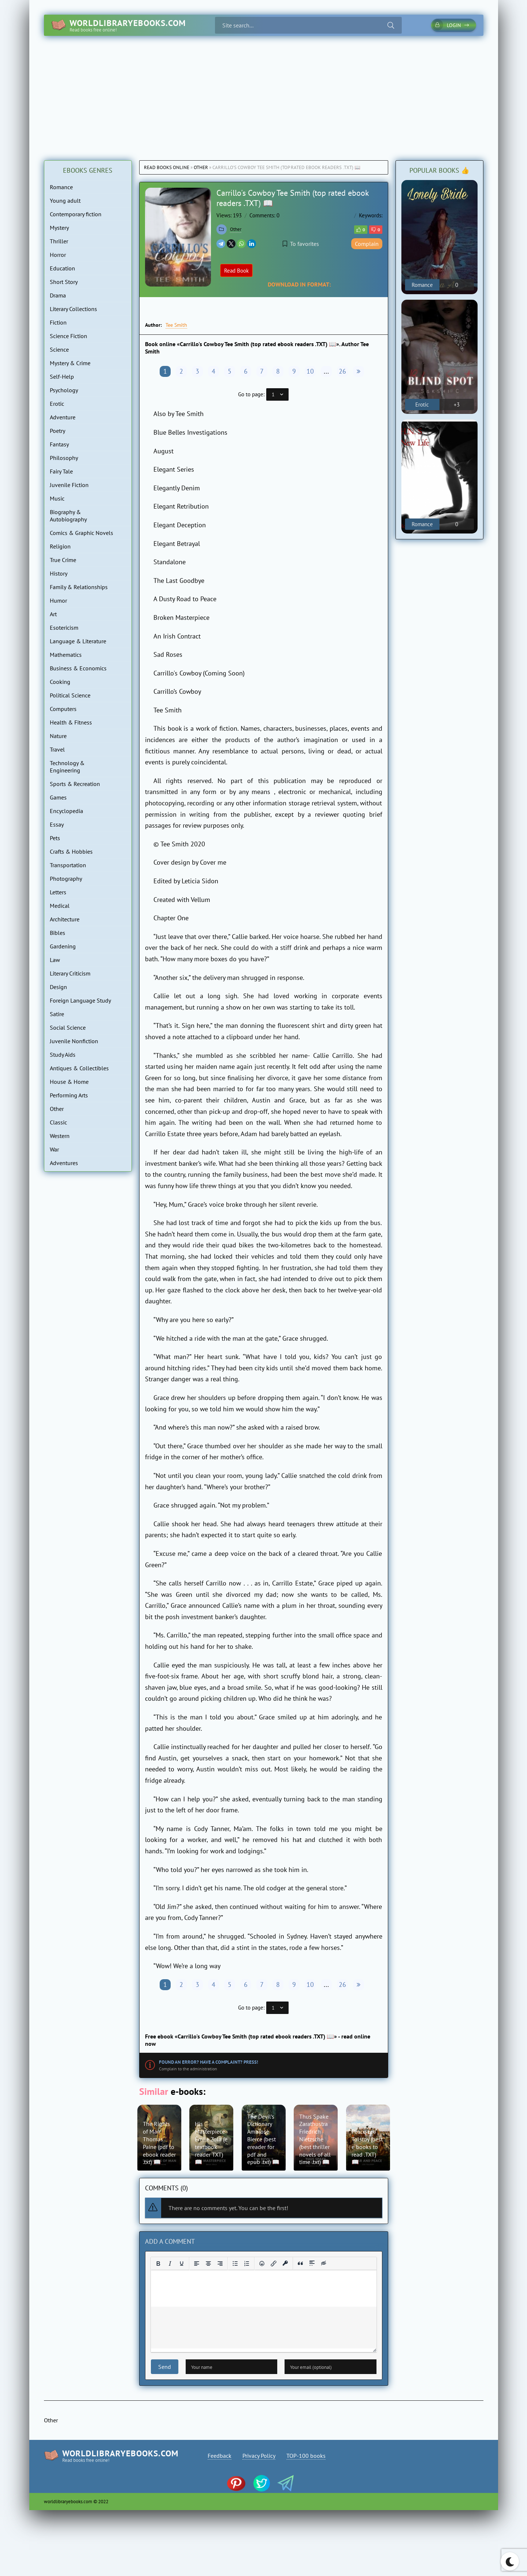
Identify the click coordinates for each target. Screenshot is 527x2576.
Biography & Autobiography (68, 515)
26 (342, 371)
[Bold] (158, 2263)
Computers (63, 708)
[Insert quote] (300, 2263)
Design (58, 987)
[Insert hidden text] (324, 2263)
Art (53, 614)
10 (310, 371)
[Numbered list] (247, 2263)
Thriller (59, 241)
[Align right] (220, 2263)
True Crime (63, 560)
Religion (60, 546)
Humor (58, 600)
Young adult (65, 200)
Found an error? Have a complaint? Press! (208, 2062)
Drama (58, 295)
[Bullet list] (235, 2263)
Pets (55, 838)
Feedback (219, 2455)
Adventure (62, 417)
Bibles (57, 932)
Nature (58, 736)
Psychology (64, 390)
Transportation (68, 865)
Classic (58, 1122)
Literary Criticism (70, 973)
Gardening (63, 946)
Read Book (236, 270)
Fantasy (59, 444)
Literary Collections (73, 308)
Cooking (60, 681)
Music (57, 498)
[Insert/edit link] (273, 2263)
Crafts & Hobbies (71, 851)
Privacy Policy (258, 2455)
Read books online (166, 167)
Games (58, 797)
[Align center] (208, 2263)
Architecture (64, 919)
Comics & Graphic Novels (81, 532)
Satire (57, 1014)
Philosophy (64, 457)
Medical (60, 905)
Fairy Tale (61, 471)
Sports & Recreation (75, 783)
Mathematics (66, 654)
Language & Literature (78, 641)
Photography (66, 878)
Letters (58, 892)
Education (62, 268)
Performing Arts (69, 1095)
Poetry (57, 430)
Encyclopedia (66, 811)
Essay (57, 824)
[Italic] (170, 2263)
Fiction (58, 322)
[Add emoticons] (262, 2263)
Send (164, 2366)
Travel (57, 749)
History (58, 573)
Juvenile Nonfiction (74, 1041)
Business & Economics (78, 668)
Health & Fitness (71, 722)
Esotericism (64, 627)
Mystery (59, 227)
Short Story (64, 281)
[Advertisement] (263, 91)
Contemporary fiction (75, 214)
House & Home (69, 1081)
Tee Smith (176, 325)
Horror (58, 254)
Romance (61, 187)
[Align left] (197, 2263)
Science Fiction (68, 336)
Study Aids (62, 1054)
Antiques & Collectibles (79, 1068)
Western (60, 1135)
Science (59, 349)
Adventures (64, 1163)
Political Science (70, 695)
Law (55, 959)
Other (201, 167)
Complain (367, 243)
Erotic (57, 403)
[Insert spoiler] (312, 2263)
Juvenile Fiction (69, 484)
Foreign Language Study (80, 1000)
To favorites (301, 243)
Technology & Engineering (67, 766)
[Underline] (182, 2263)
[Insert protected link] (285, 2263)
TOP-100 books (306, 2455)
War (54, 1149)
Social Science (68, 1027)
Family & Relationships (79, 587)
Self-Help (62, 376)
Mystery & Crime (70, 363)
